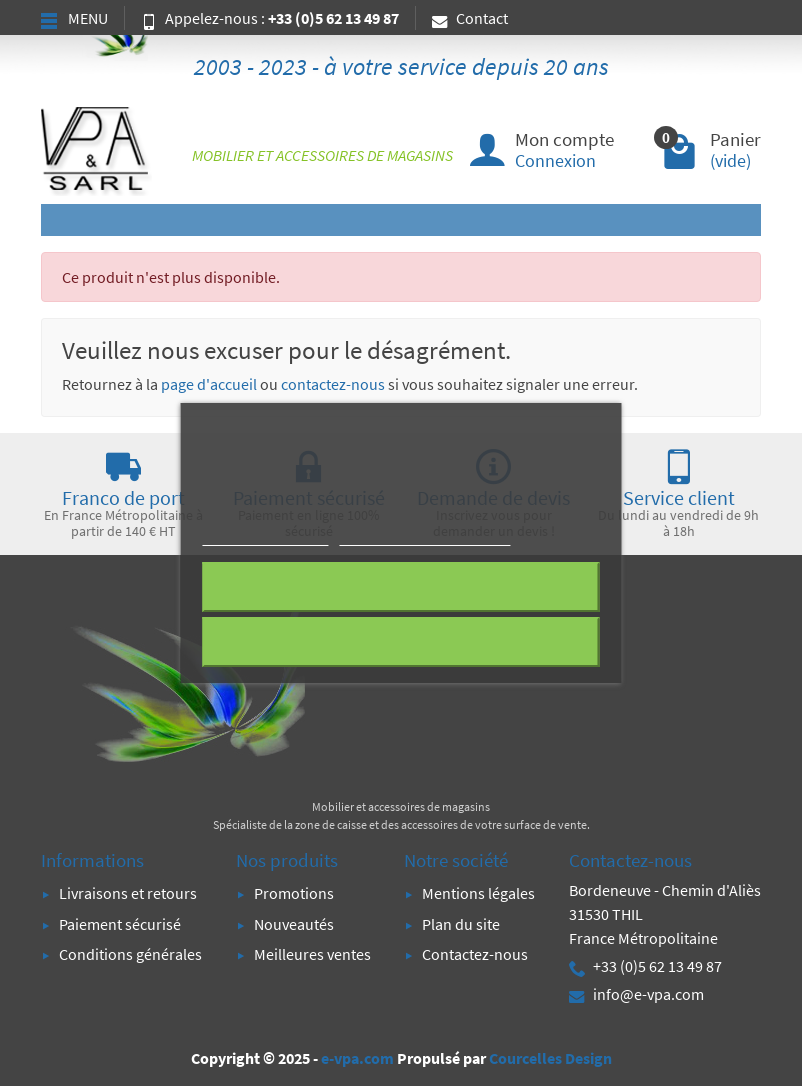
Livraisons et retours (128, 893)
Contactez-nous (475, 954)
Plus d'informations (266, 536)
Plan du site (461, 924)
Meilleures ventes (312, 954)
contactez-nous (333, 384)
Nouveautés (294, 924)
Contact (470, 18)
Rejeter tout (400, 587)
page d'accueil (209, 384)
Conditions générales (130, 954)
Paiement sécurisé (120, 924)
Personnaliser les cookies (425, 536)
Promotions (294, 893)
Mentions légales (478, 893)
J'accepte (400, 642)
